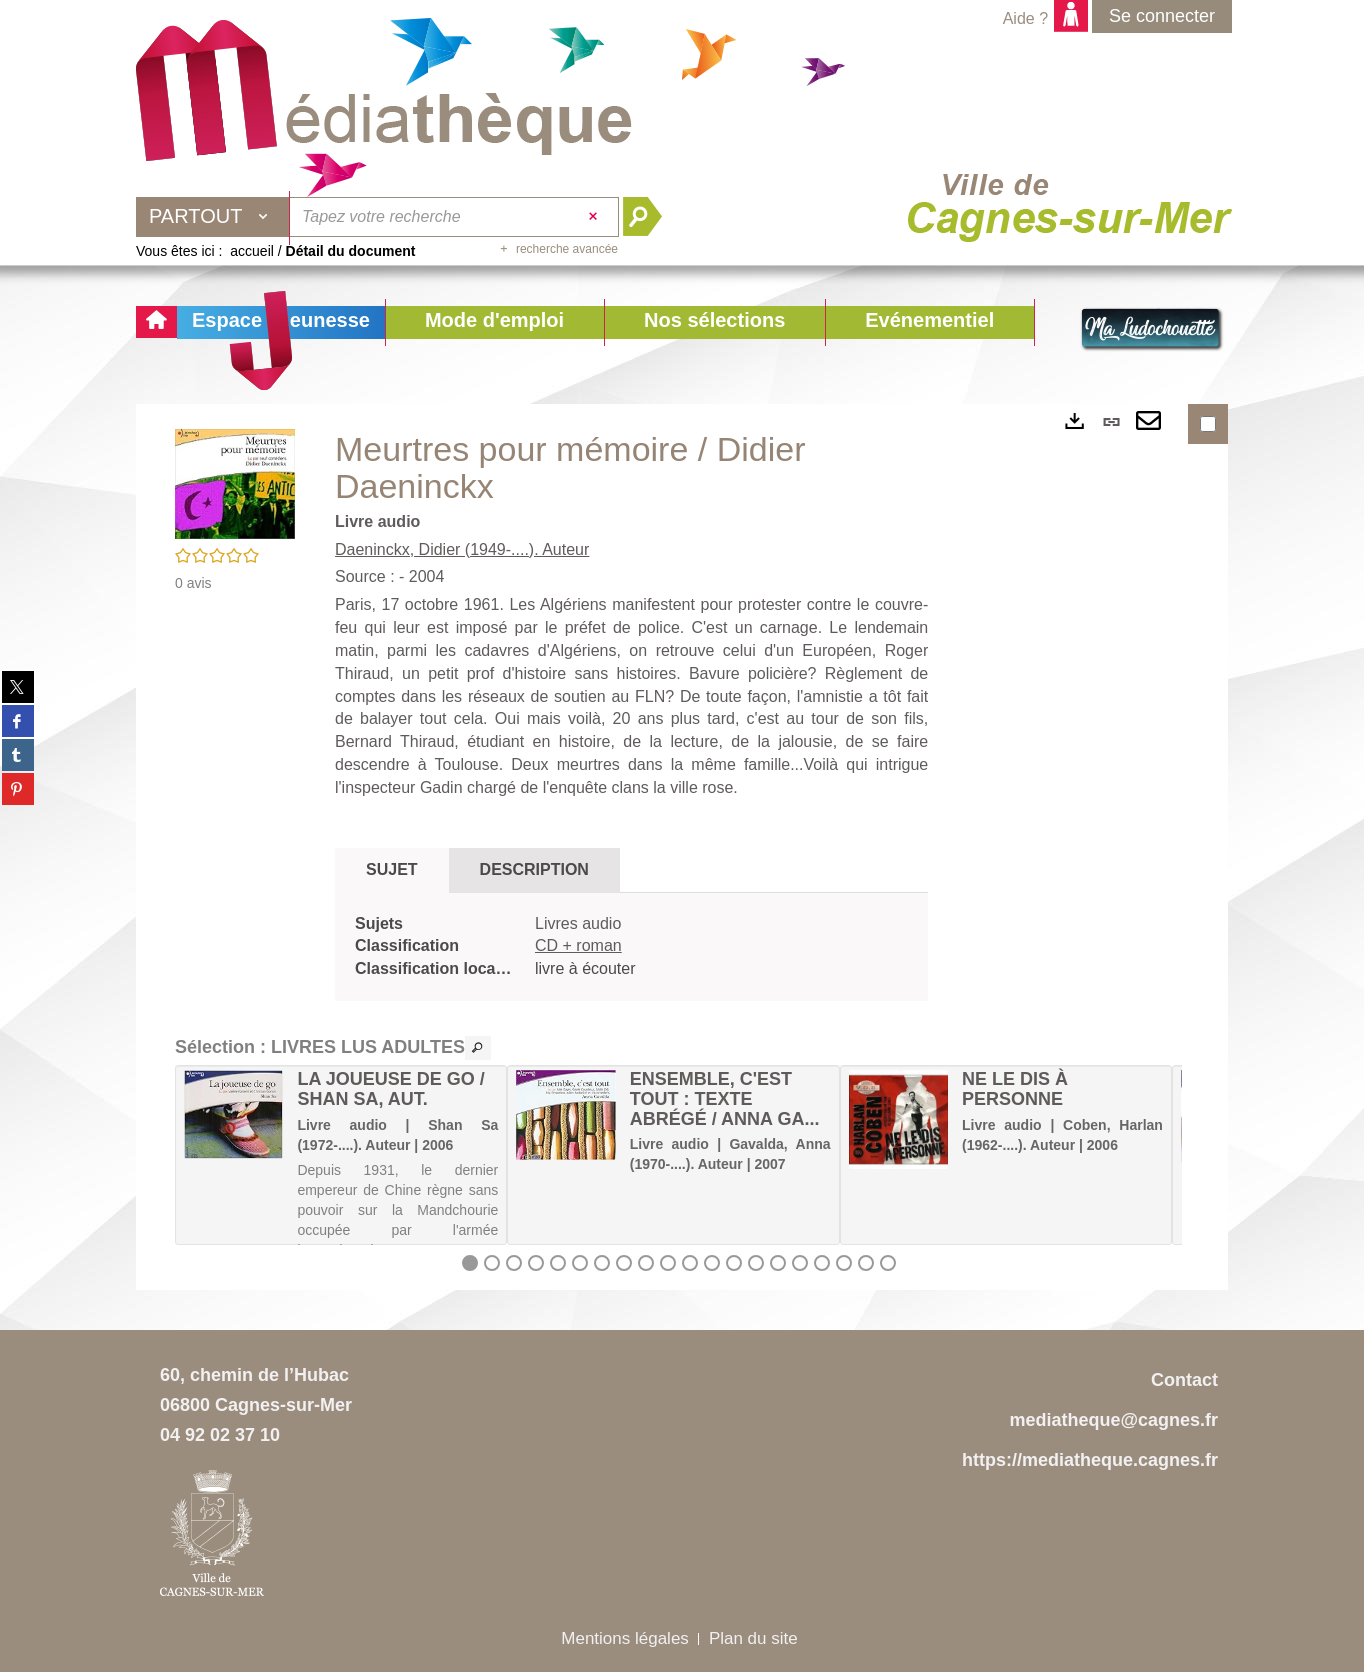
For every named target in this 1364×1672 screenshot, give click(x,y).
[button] (494, 322)
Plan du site (753, 1638)
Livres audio (578, 923)
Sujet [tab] (392, 869)
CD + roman (578, 945)
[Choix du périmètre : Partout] (213, 217)
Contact (1184, 1380)
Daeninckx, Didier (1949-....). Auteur (462, 549)
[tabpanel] (631, 947)
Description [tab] (534, 869)
